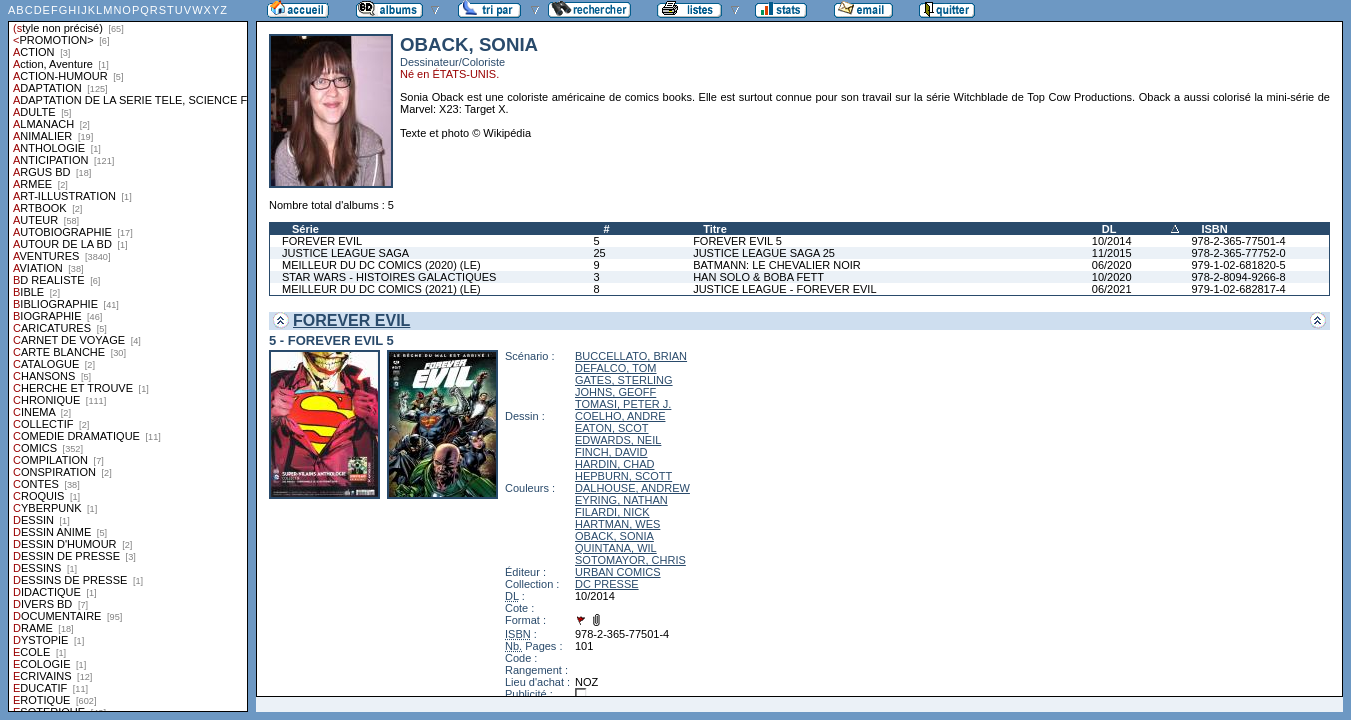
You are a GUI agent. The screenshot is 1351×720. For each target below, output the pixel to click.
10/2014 (1112, 241)
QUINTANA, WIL (616, 548)
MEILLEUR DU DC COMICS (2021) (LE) (381, 289)
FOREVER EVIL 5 (737, 241)
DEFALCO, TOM (616, 368)
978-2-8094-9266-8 (1238, 277)
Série (305, 229)
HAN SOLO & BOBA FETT (758, 277)
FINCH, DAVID (611, 452)
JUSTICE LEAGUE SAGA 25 (764, 253)
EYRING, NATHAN (621, 500)
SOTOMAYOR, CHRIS (630, 560)
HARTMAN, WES (617, 524)
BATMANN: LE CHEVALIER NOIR (777, 265)
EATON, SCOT (612, 428)
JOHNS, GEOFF (615, 392)
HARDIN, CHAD (614, 464)
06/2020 (1112, 265)
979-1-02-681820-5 (1238, 265)
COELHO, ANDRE (620, 416)
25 (599, 253)
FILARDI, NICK (612, 512)
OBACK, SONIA (614, 536)
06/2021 (1112, 289)
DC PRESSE (607, 584)
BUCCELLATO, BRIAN (631, 356)
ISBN (1214, 229)
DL (1109, 229)
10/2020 (1112, 277)
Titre (715, 229)
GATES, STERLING (624, 380)
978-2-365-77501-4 (1238, 241)
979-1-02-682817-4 (1238, 289)
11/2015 (1112, 253)
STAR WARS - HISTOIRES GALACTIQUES (389, 277)
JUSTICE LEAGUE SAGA (345, 253)
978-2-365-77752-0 (1238, 253)
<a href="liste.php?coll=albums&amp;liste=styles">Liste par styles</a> (128, 356)
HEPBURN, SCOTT (623, 476)
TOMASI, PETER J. (623, 404)
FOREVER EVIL (322, 241)
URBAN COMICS (618, 572)
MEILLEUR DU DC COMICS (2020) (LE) (381, 265)
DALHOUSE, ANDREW (632, 488)
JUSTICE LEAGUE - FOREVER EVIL (784, 289)
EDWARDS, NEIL (618, 440)
